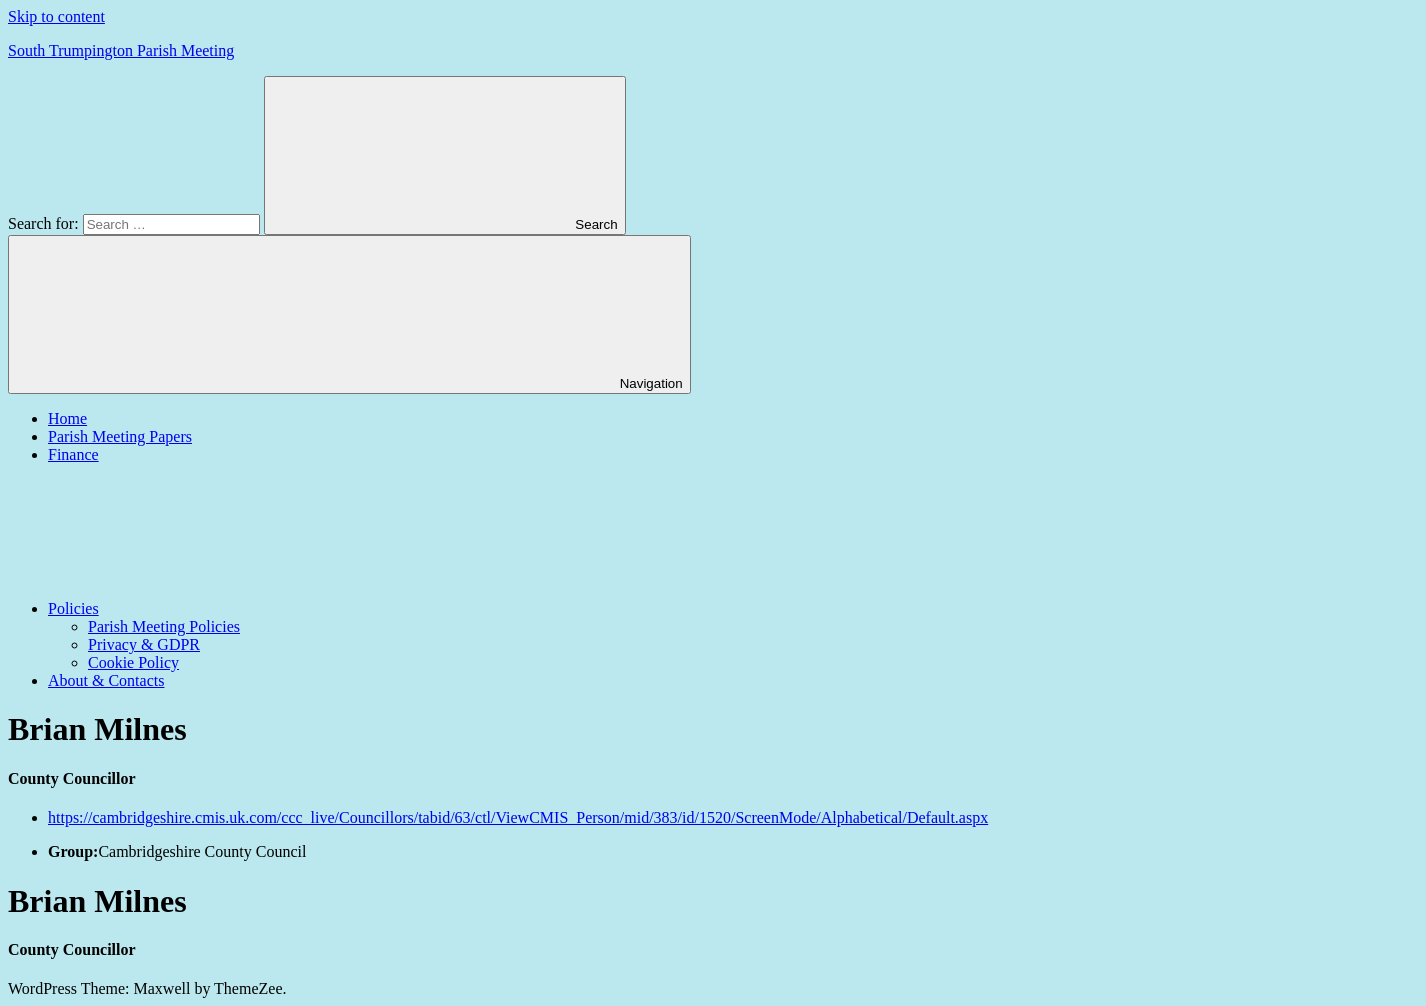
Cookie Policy (133, 662)
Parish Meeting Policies (164, 626)
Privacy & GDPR (144, 644)
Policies (223, 608)
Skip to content (56, 16)
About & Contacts (106, 680)
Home (67, 418)
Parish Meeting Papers (120, 436)
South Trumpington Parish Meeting (121, 50)
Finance (73, 454)
